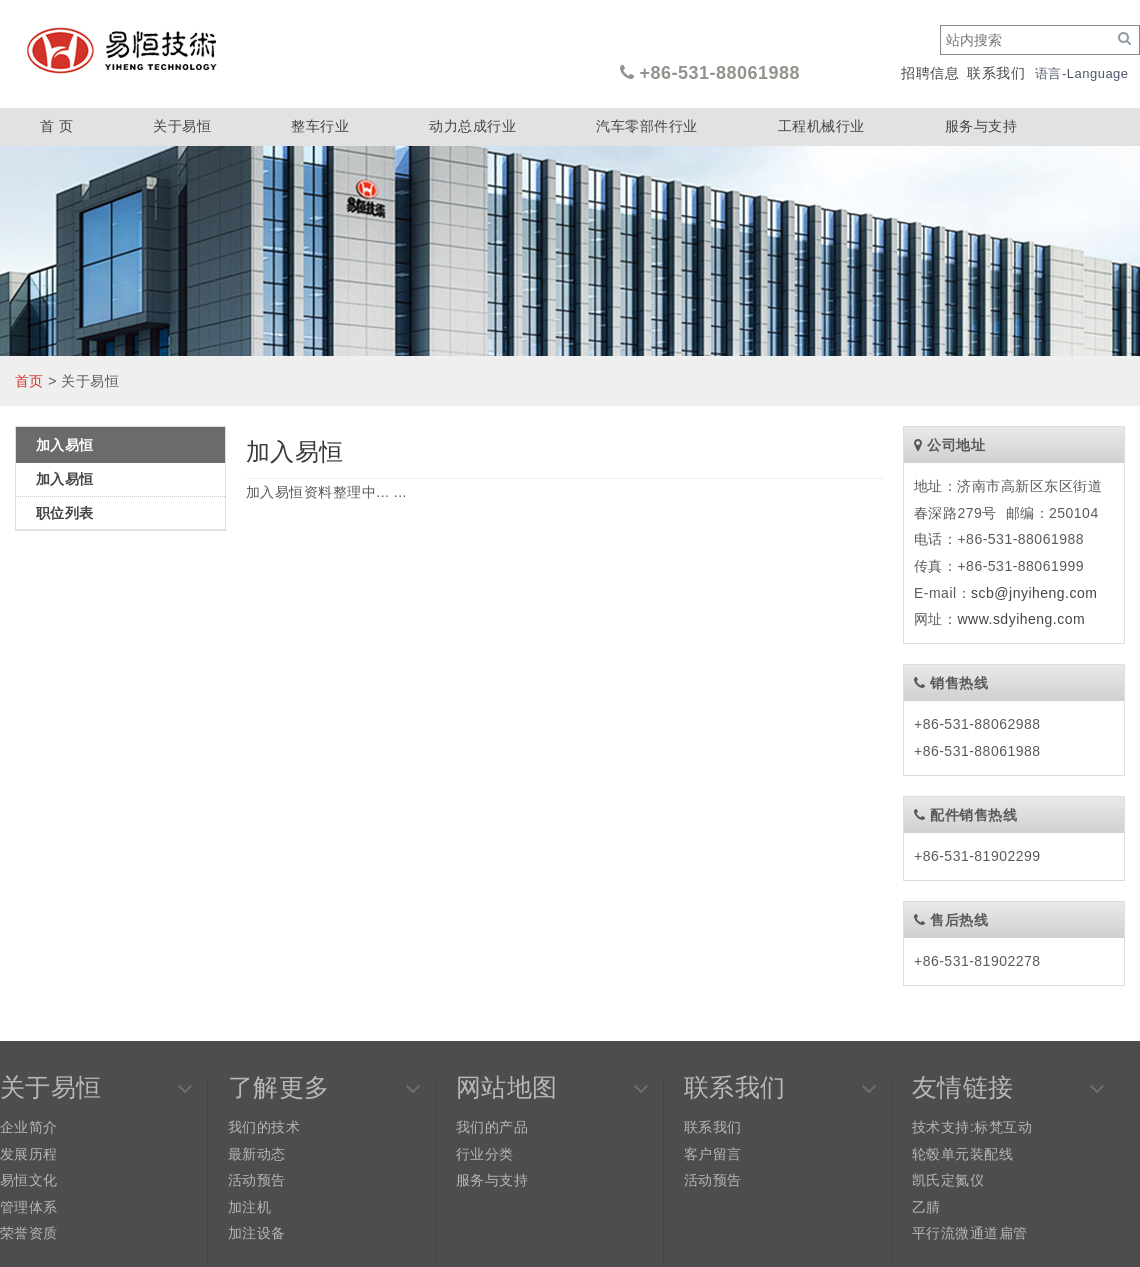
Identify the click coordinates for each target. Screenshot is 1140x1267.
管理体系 (29, 1207)
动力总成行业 (472, 126)
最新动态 (257, 1154)
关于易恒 (182, 126)
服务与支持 (981, 126)
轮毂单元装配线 (962, 1154)
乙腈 (926, 1207)
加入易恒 (65, 479)
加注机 (249, 1207)
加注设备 (257, 1233)
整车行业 (320, 126)
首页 (29, 381)
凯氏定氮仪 (948, 1180)
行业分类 (485, 1154)
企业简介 (29, 1127)
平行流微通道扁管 (970, 1233)
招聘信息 (930, 73)
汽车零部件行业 (646, 126)
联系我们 (996, 73)
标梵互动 (1003, 1127)
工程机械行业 (821, 126)
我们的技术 (264, 1127)
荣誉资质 (29, 1233)
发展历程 (29, 1154)
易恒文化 (29, 1180)
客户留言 (713, 1154)
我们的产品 (492, 1127)
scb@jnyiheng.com (1034, 593)
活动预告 (257, 1180)
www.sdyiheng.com (1021, 619)
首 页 (56, 126)
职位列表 (65, 513)
